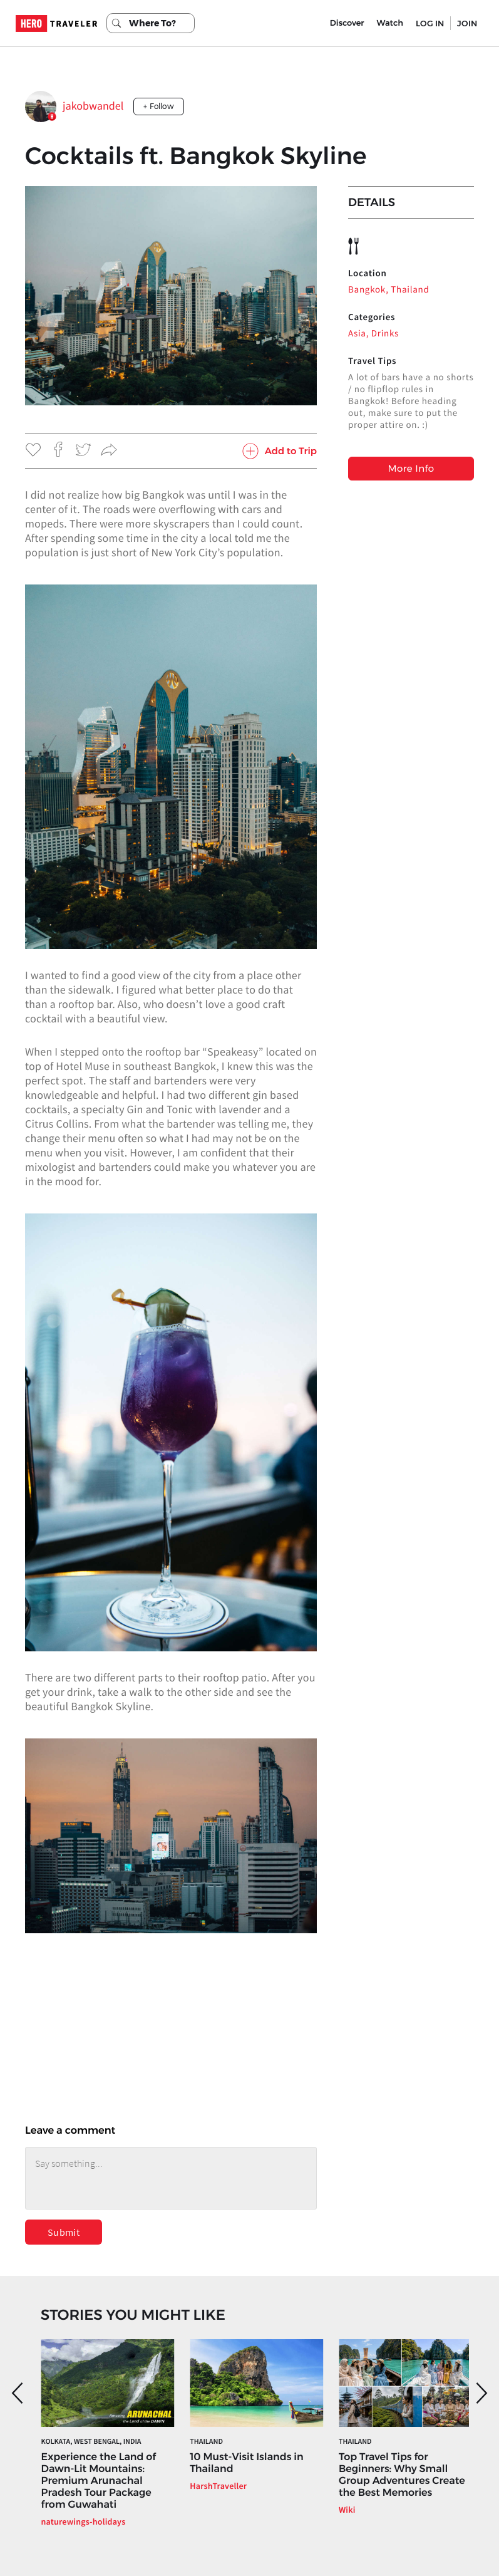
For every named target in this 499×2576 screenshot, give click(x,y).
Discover (347, 23)
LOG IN (430, 23)
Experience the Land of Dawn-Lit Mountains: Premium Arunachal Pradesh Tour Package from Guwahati (99, 2481)
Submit (64, 2232)
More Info (411, 468)
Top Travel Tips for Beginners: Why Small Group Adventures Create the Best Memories (402, 2475)
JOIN (467, 23)
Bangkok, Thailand (388, 290)
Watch (390, 23)
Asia (357, 334)
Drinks (385, 334)
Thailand (206, 2441)
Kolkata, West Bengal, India (91, 2441)
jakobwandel (93, 105)
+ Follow (158, 106)
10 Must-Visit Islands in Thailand (246, 2463)
